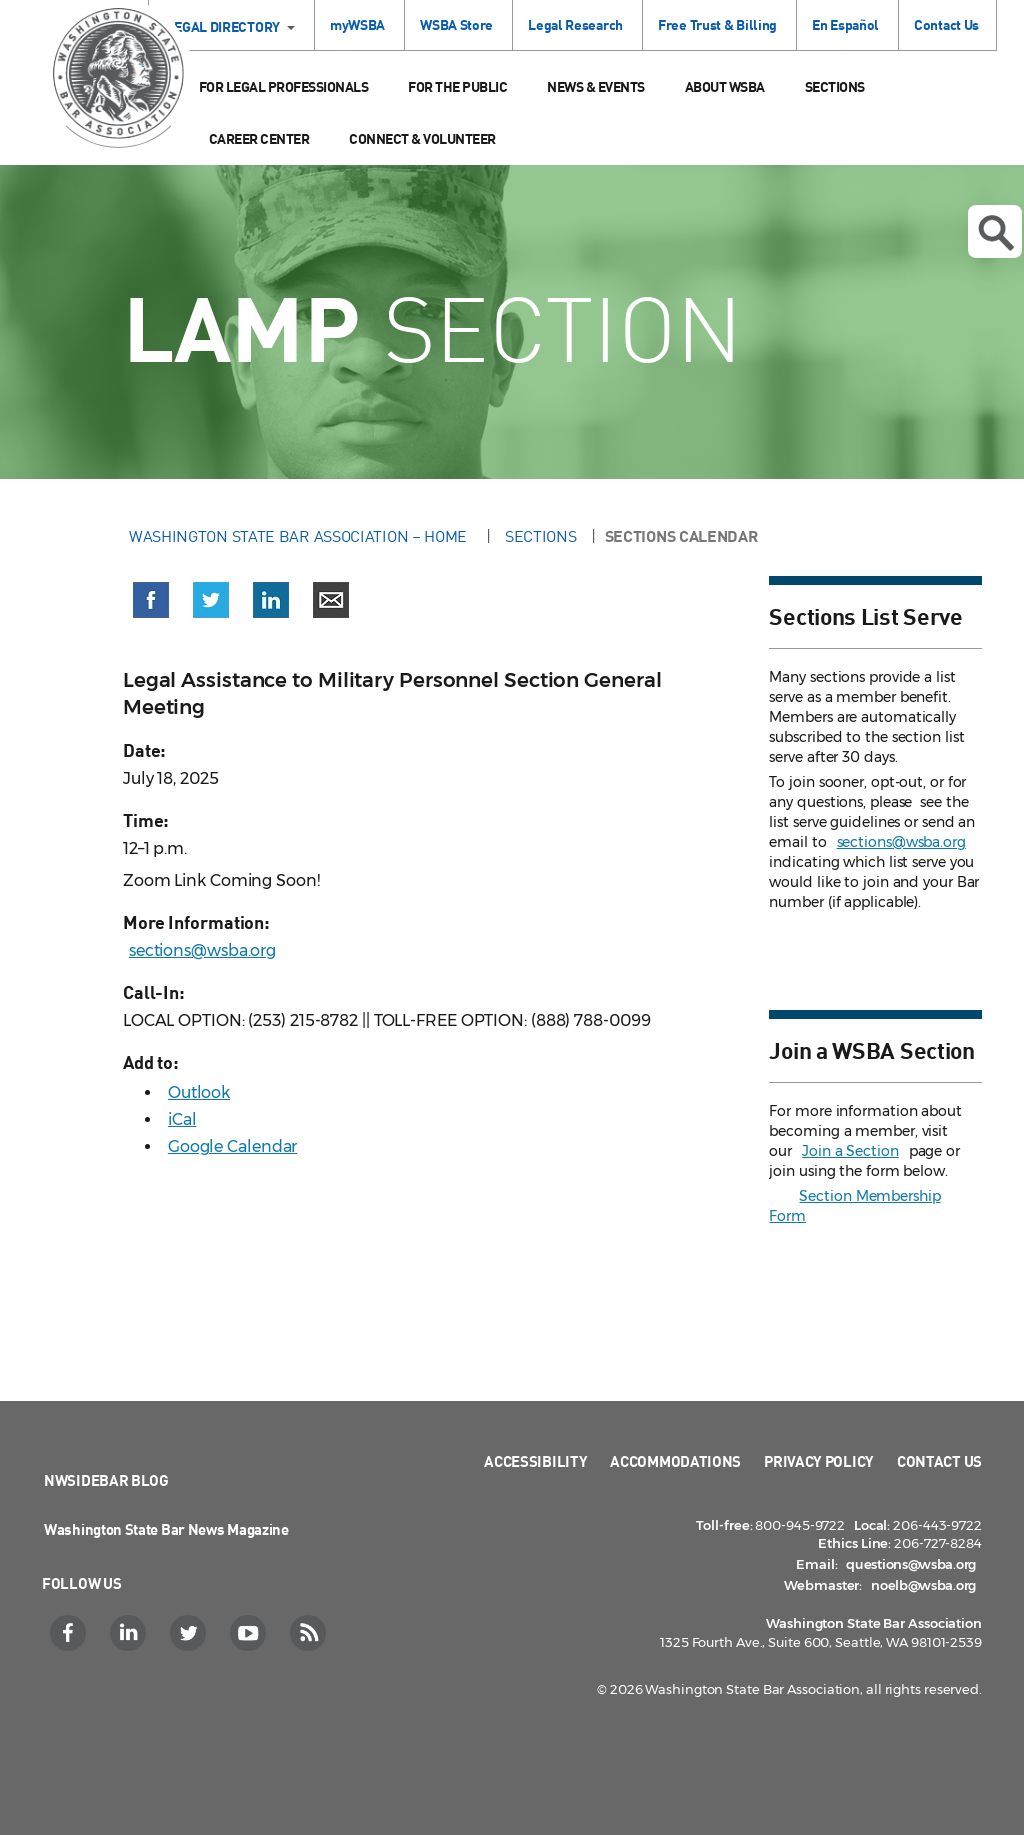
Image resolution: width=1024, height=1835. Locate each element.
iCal (182, 1119)
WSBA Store (456, 24)
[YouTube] (250, 1633)
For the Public (457, 86)
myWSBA (357, 24)
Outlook (199, 1092)
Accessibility (535, 1461)
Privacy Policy (819, 1461)
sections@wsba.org (202, 950)
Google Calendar (233, 1146)
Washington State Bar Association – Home (300, 536)
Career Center (259, 138)
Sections (835, 86)
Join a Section (850, 1151)
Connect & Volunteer (422, 138)
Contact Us (946, 24)
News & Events (596, 86)
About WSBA (725, 86)
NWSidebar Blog (106, 1480)
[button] (151, 604)
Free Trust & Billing (717, 24)
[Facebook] (70, 1633)
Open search (996, 233)
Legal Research (575, 24)
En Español (845, 24)
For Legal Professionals (284, 86)
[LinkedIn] (130, 1633)
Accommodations (675, 1461)
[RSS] (310, 1633)
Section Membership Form (854, 1206)
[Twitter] (190, 1633)
